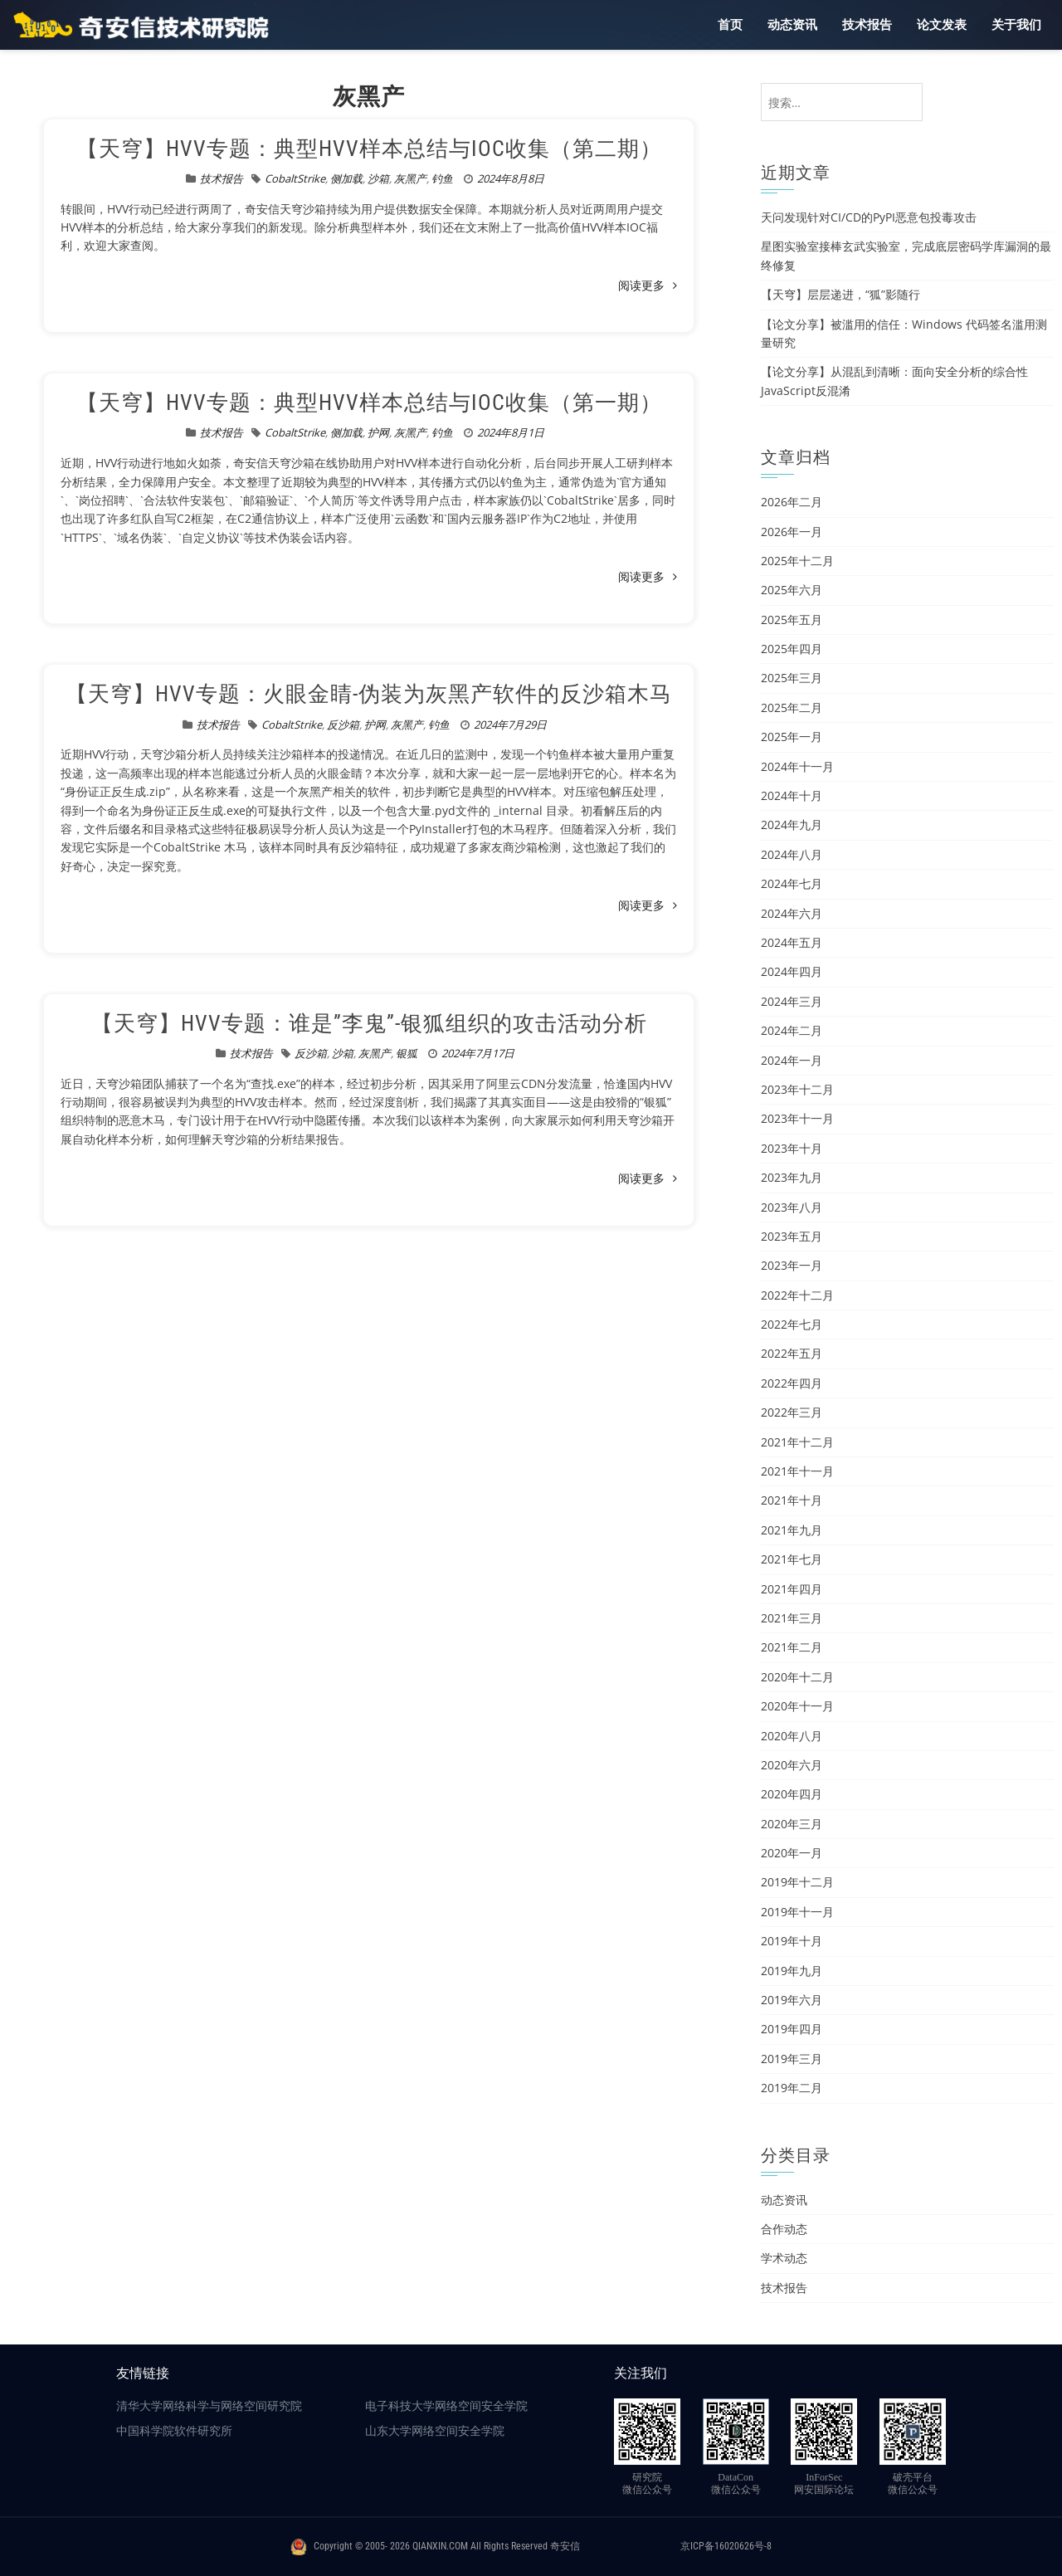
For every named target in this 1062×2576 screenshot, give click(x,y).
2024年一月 (791, 1060)
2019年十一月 (797, 1912)
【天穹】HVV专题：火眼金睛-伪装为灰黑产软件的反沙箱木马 (369, 693)
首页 (730, 24)
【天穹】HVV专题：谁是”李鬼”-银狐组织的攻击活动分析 (369, 1023)
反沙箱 (343, 724)
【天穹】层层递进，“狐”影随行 (840, 294)
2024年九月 (791, 824)
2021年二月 (791, 1647)
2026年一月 (791, 531)
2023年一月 (791, 1265)
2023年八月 (791, 1207)
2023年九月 (791, 1177)
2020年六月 (791, 1765)
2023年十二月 (797, 1089)
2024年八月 (791, 854)
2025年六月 (791, 590)
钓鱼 (442, 178)
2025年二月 (791, 707)
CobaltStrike (295, 178)
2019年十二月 (797, 1882)
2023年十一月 (797, 1118)
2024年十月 (791, 795)
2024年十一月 (797, 766)
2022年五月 (791, 1353)
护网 (378, 432)
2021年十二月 (797, 1442)
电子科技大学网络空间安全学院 (446, 2406)
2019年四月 (791, 2029)
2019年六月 (791, 2000)
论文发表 (942, 24)
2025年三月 (791, 677)
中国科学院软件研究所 (174, 2431)
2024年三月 (791, 1001)
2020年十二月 (797, 1677)
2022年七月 (791, 1324)
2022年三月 (791, 1412)
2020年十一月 (797, 1706)
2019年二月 (791, 2087)
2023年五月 (791, 1236)
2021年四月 (791, 1589)
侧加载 (346, 178)
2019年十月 (791, 1941)
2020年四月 (791, 1794)
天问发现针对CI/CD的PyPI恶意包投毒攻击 (869, 217)
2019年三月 (791, 2058)
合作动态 (784, 2229)
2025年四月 (791, 648)
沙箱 (378, 178)
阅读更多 (647, 285)
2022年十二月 (797, 1295)
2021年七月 (791, 1559)
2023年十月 (791, 1148)
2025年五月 (791, 619)
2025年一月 (791, 736)
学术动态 (784, 2258)
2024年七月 (791, 883)
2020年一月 (791, 1853)
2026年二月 (791, 502)
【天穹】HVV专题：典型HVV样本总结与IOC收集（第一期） (369, 402)
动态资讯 (792, 24)
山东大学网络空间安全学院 (434, 2431)
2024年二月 (791, 1030)
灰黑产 (410, 178)
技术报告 (867, 24)
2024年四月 (791, 971)
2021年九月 (791, 1530)
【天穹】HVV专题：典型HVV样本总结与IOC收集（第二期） (369, 148)
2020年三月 (791, 1824)
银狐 (406, 1053)
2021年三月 (791, 1618)
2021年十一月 (797, 1471)
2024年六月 (791, 913)
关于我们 (1016, 24)
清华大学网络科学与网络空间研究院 (209, 2406)
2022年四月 (791, 1383)
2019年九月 (791, 1970)
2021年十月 (791, 1500)
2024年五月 (791, 942)
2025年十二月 (797, 560)
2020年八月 (791, 1736)
